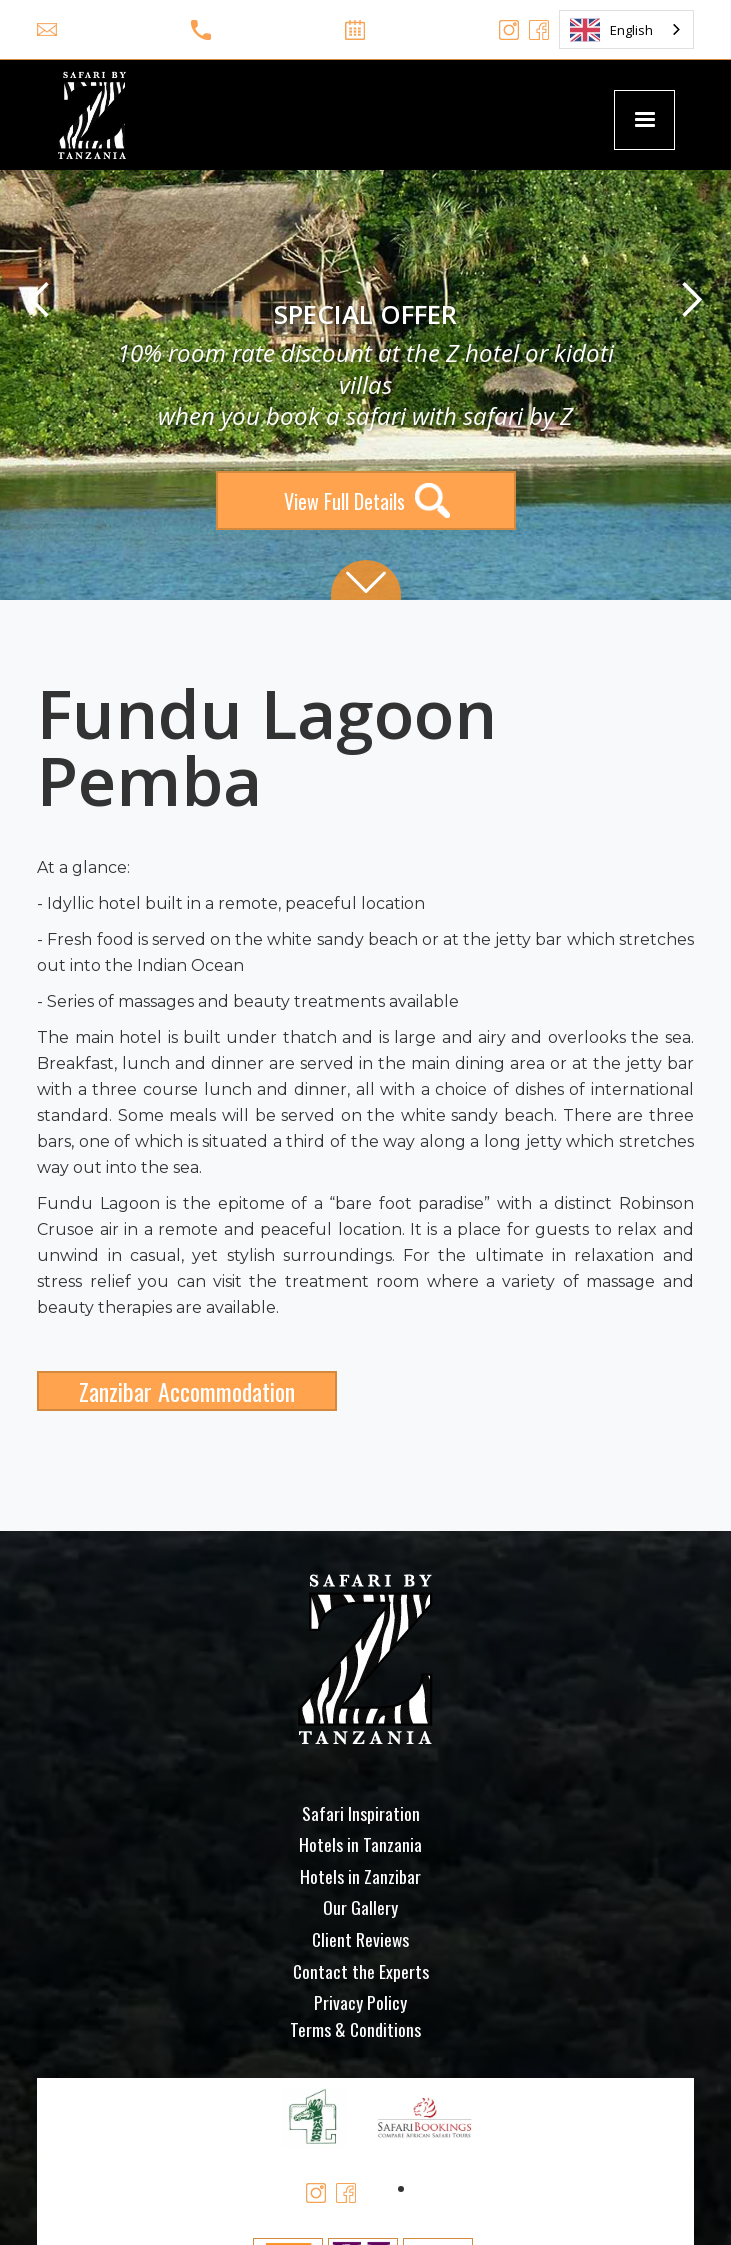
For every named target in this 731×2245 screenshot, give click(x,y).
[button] (644, 120)
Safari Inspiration (361, 1813)
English (611, 30)
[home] (87, 115)
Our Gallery (360, 1907)
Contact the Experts (361, 1971)
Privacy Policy (360, 2002)
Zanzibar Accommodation (187, 1391)
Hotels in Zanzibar (360, 1876)
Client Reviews (360, 1939)
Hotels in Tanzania (360, 1844)
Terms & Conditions (355, 2029)
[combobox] (626, 29)
